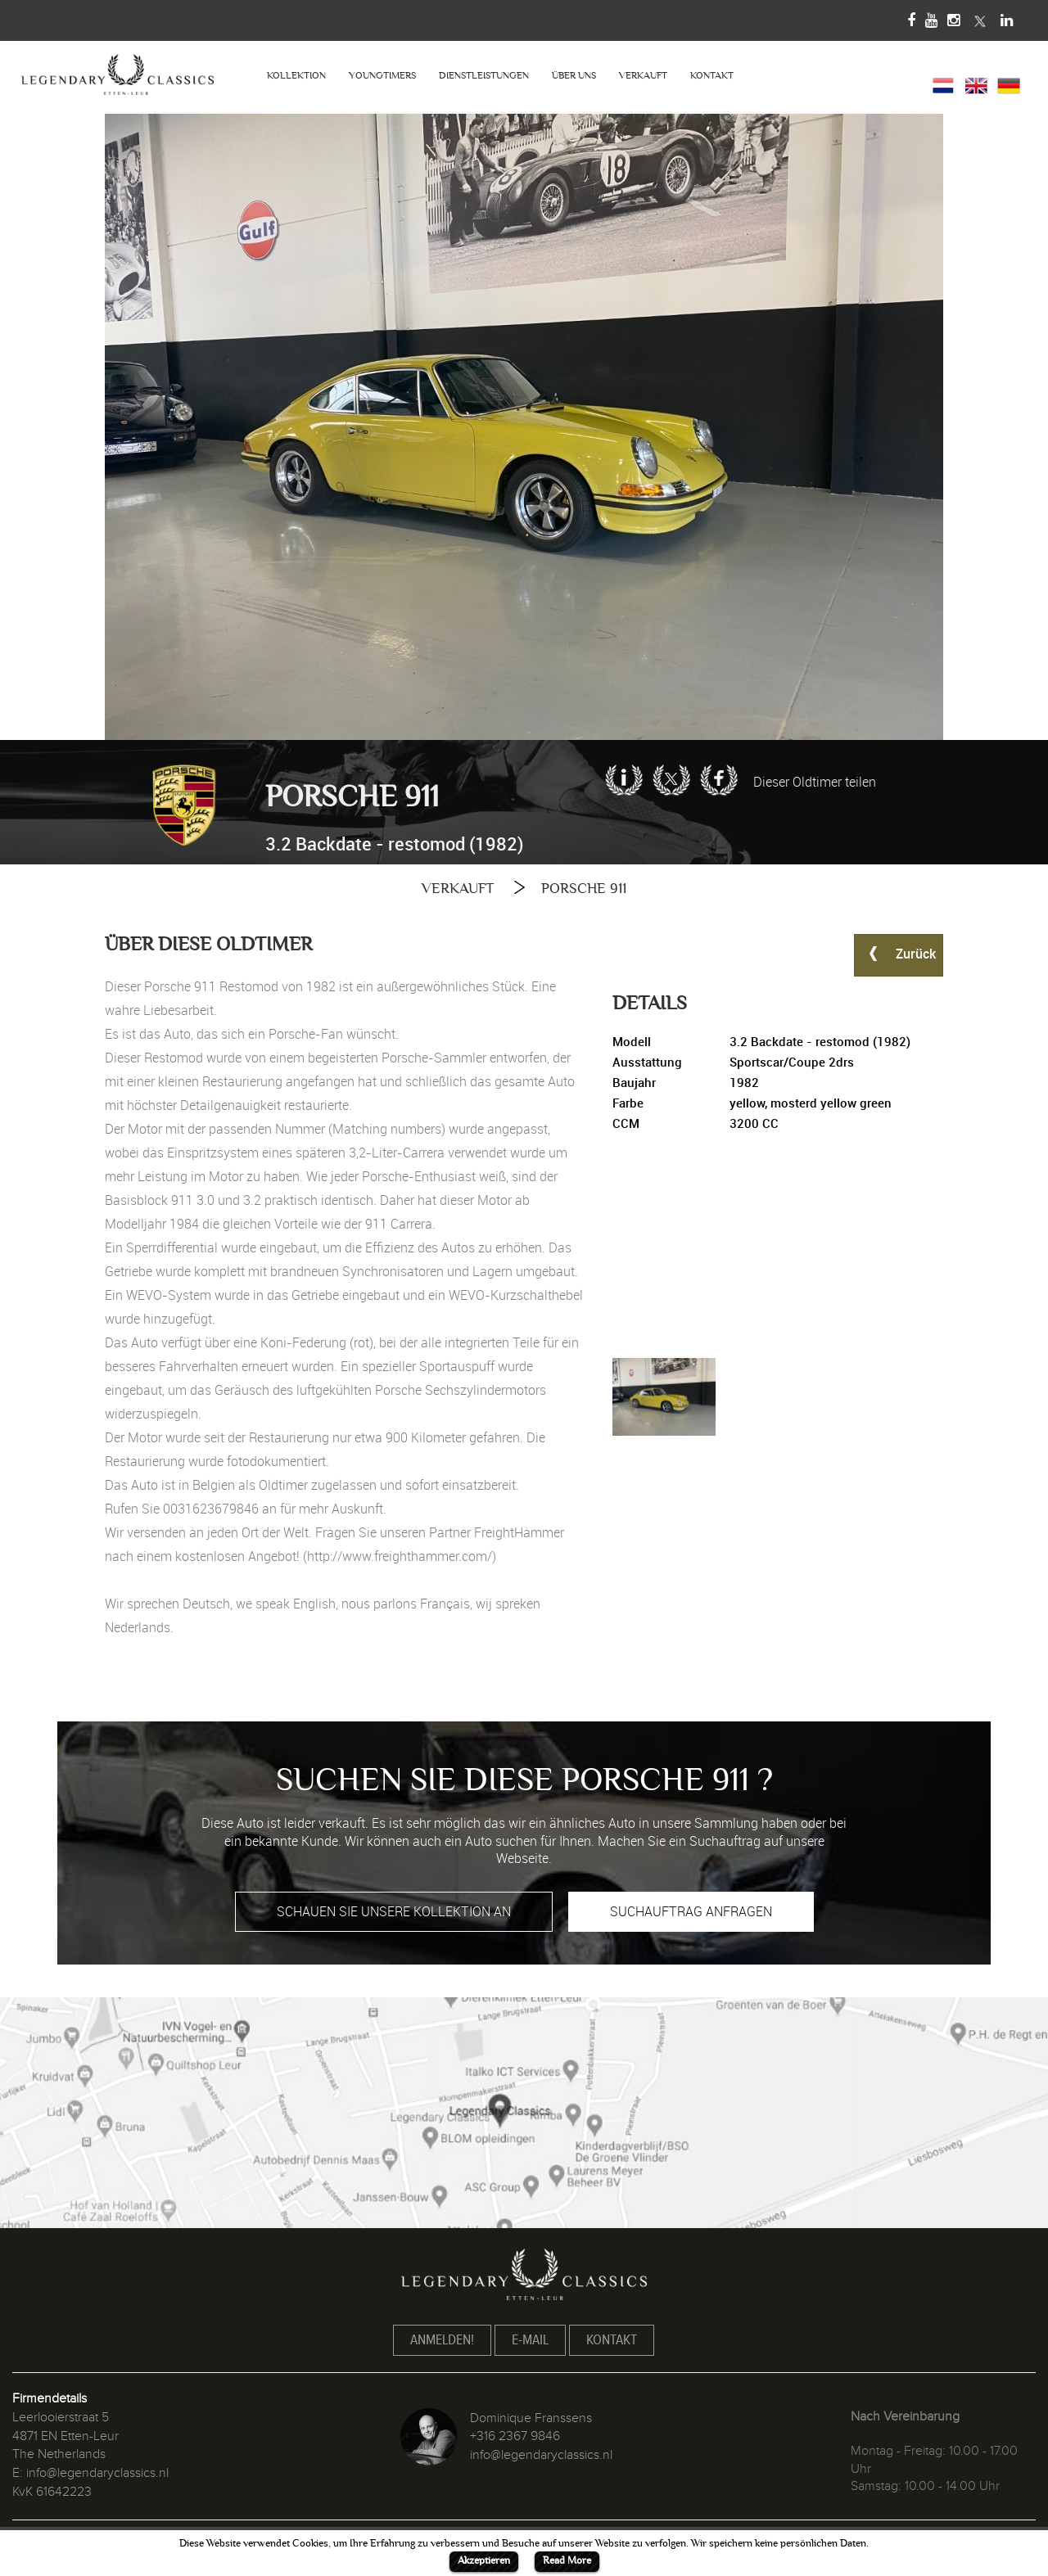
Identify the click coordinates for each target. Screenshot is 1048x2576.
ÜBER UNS (574, 75)
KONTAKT (712, 75)
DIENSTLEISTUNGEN (484, 75)
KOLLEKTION (296, 75)
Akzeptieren (484, 2560)
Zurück (898, 953)
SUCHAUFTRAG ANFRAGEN (691, 1911)
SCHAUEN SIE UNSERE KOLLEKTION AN (394, 1911)
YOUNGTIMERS (382, 75)
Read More (567, 2560)
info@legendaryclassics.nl (97, 2473)
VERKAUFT (643, 75)
